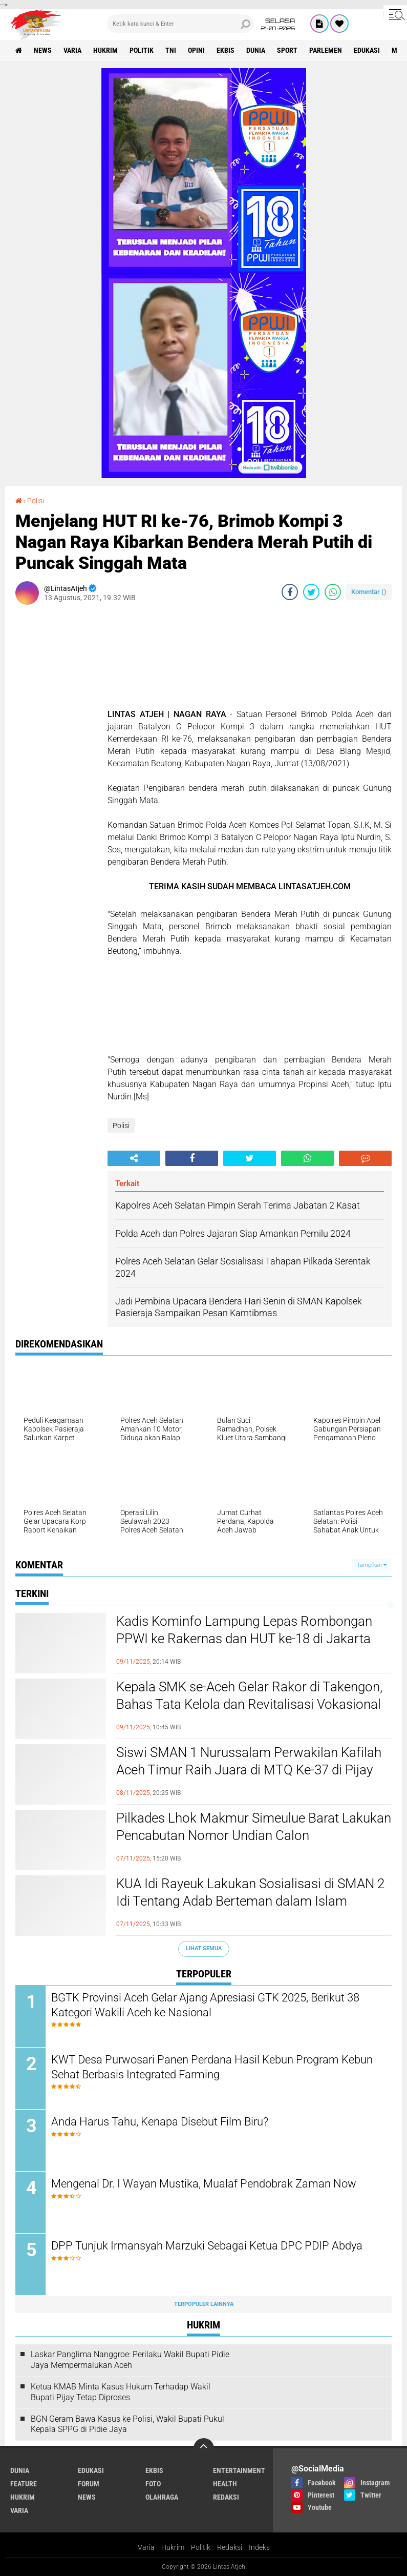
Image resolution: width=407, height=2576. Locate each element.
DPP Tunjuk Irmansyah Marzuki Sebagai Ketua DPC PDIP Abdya (206, 2245)
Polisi (35, 501)
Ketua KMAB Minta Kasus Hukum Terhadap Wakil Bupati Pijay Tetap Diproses (120, 2392)
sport (287, 50)
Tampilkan (372, 1565)
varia (72, 50)
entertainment (239, 2470)
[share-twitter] (311, 592)
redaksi (226, 2497)
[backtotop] (204, 2448)
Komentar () (369, 592)
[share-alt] (134, 1158)
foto (153, 2484)
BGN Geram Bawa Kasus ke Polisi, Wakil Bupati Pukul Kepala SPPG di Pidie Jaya (127, 2424)
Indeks (259, 2547)
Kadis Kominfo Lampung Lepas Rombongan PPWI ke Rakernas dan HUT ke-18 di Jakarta (244, 1629)
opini (196, 50)
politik (142, 50)
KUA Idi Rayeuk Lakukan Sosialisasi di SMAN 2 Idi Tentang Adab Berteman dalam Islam (250, 1892)
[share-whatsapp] (333, 592)
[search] (180, 23)
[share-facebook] (290, 592)
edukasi (367, 50)
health (225, 2484)
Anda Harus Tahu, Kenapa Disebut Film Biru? (159, 2121)
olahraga (161, 2497)
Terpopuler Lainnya (203, 2304)
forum (88, 2484)
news (43, 50)
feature (23, 2484)
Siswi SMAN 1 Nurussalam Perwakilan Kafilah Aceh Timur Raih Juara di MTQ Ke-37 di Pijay (248, 1761)
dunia (255, 50)
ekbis (225, 50)
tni (170, 50)
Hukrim (172, 2547)
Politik (200, 2547)
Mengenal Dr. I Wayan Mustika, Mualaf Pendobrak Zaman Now (203, 2183)
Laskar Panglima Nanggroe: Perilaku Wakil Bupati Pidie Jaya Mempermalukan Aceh (130, 2359)
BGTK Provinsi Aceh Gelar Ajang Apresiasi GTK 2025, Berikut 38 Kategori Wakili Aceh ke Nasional (205, 2005)
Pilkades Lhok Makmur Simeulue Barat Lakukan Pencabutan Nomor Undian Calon (253, 1826)
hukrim (105, 50)
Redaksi (229, 2547)
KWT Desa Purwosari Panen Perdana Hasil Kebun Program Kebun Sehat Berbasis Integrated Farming (212, 2067)
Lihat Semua (204, 1948)
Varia (146, 2547)
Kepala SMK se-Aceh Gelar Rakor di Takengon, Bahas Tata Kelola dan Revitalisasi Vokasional (249, 1695)
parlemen (325, 50)
